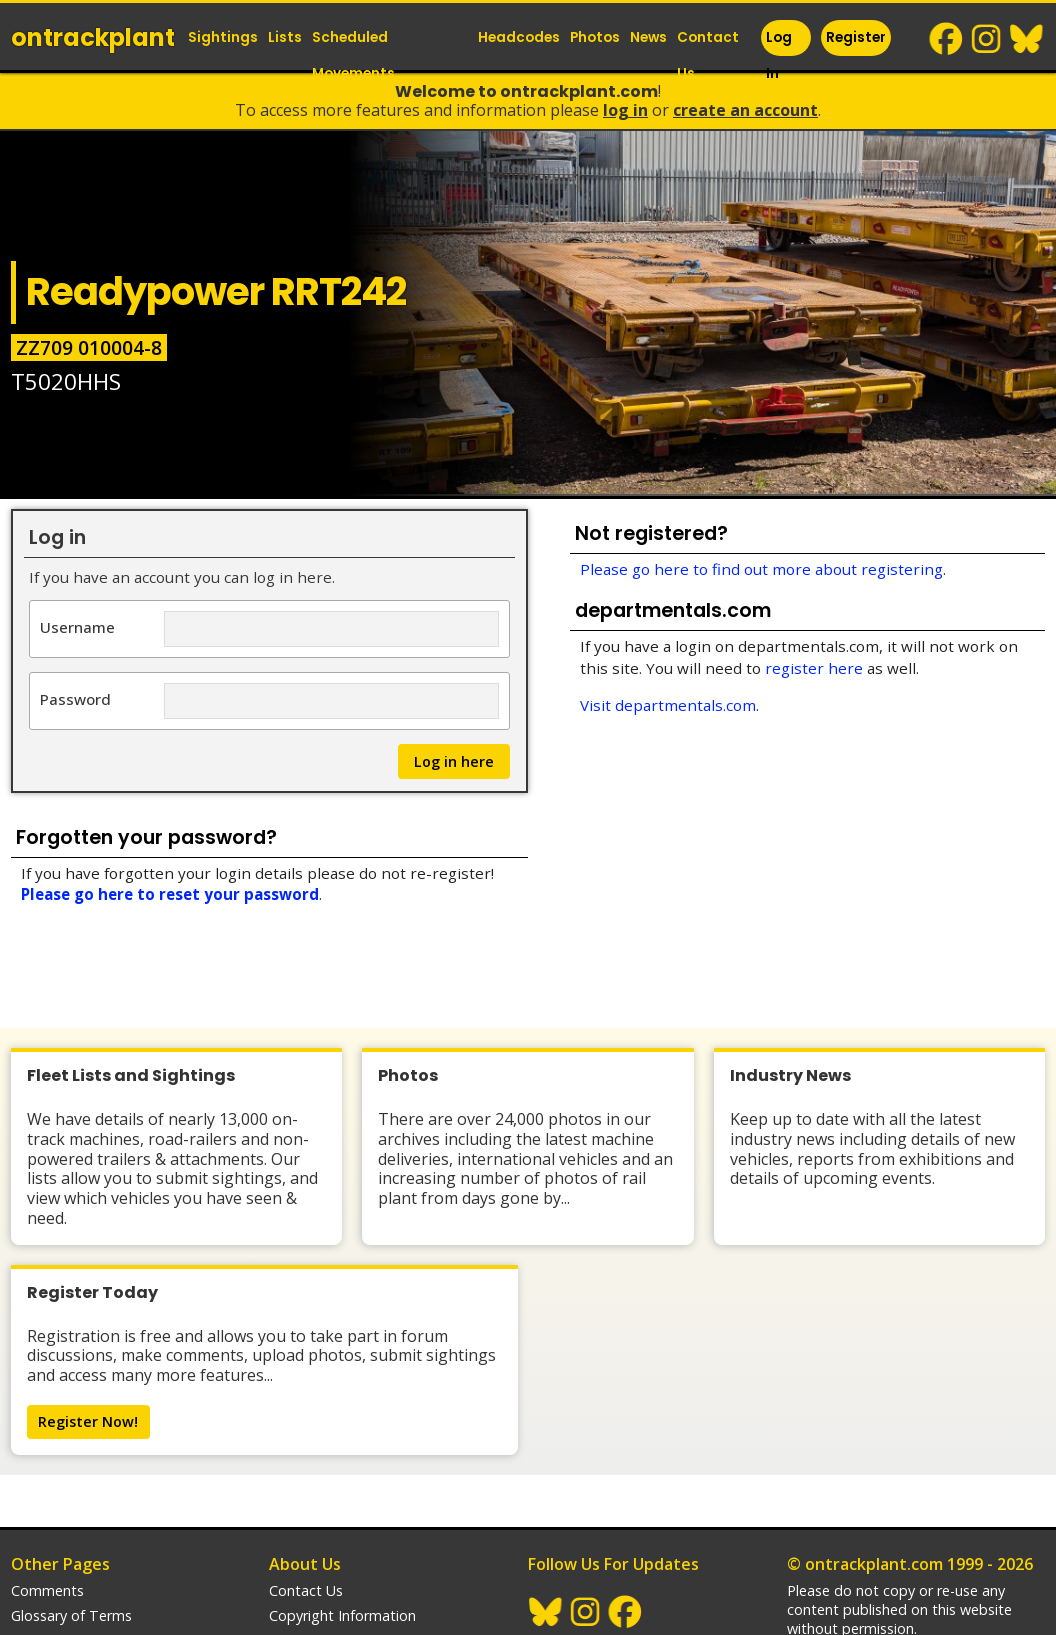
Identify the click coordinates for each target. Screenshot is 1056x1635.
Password (75, 698)
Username (77, 626)
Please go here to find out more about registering (761, 569)
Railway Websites (854, 1499)
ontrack (93, 37)
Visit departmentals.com (668, 705)
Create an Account (745, 110)
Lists (285, 37)
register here (814, 668)
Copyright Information (342, 1459)
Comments (47, 1434)
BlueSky (1027, 39)
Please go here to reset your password (170, 894)
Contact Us (708, 55)
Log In (779, 55)
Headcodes (519, 37)
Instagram (987, 39)
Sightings (223, 37)
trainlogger (823, 1525)
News (648, 37)
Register (856, 37)
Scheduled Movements (353, 55)
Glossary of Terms (71, 1459)
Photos (595, 37)
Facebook (947, 39)
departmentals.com (852, 1550)
